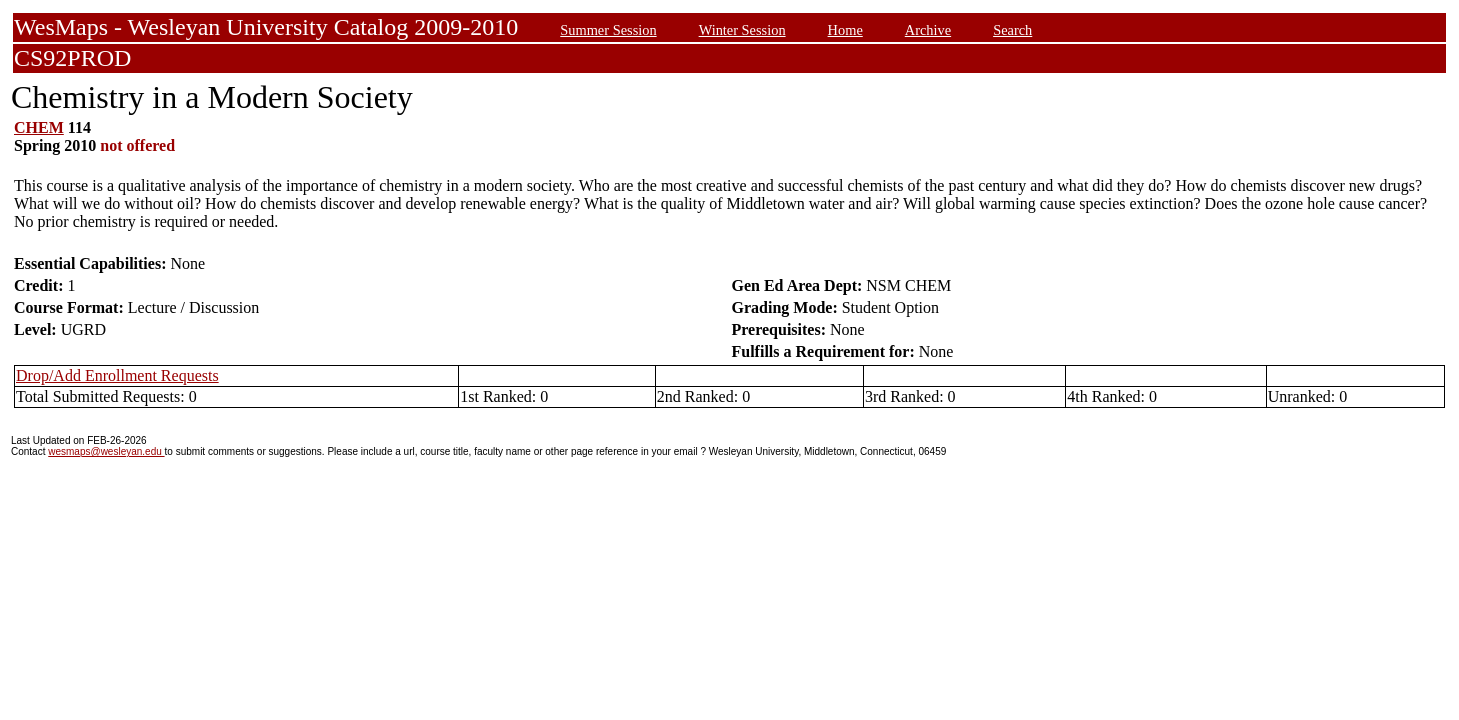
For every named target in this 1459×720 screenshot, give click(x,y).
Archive (928, 30)
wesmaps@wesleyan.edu (106, 451)
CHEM (39, 127)
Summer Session (608, 30)
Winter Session (742, 30)
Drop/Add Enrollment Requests (117, 375)
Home (845, 30)
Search (1012, 30)
